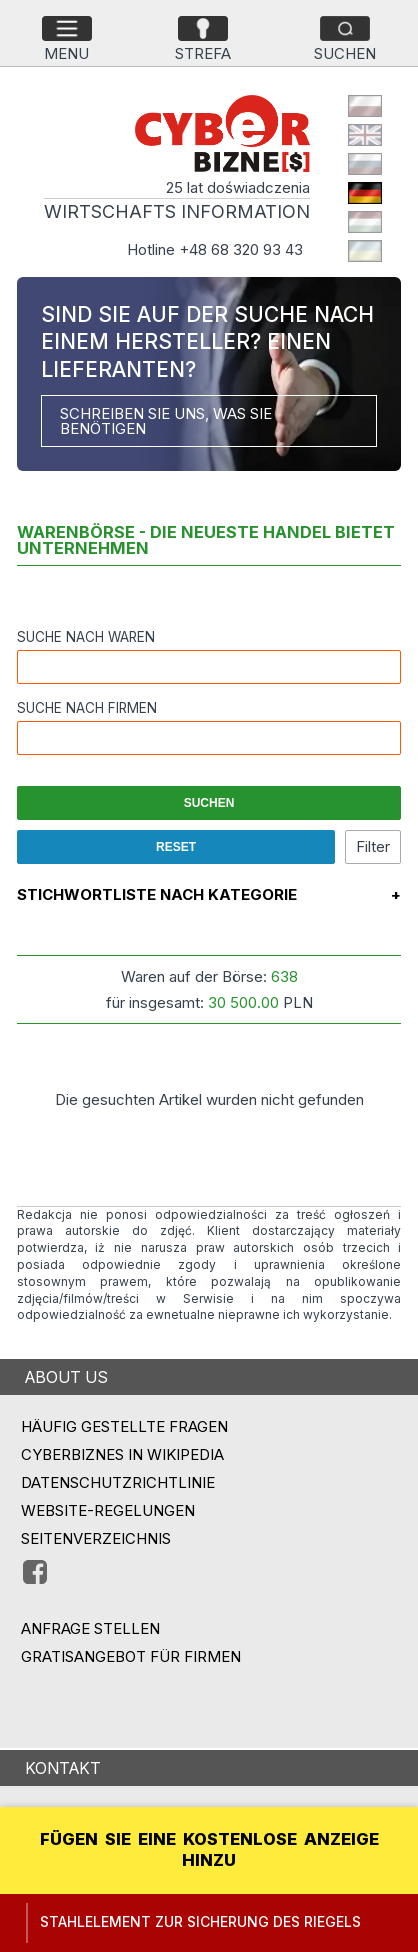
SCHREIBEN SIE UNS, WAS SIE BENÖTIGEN (166, 421)
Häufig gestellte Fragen (124, 1426)
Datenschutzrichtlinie (118, 1482)
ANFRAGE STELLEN (90, 1628)
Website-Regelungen (108, 1510)
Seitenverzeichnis (96, 1538)
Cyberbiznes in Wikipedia (122, 1454)
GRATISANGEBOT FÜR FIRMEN (131, 1656)
